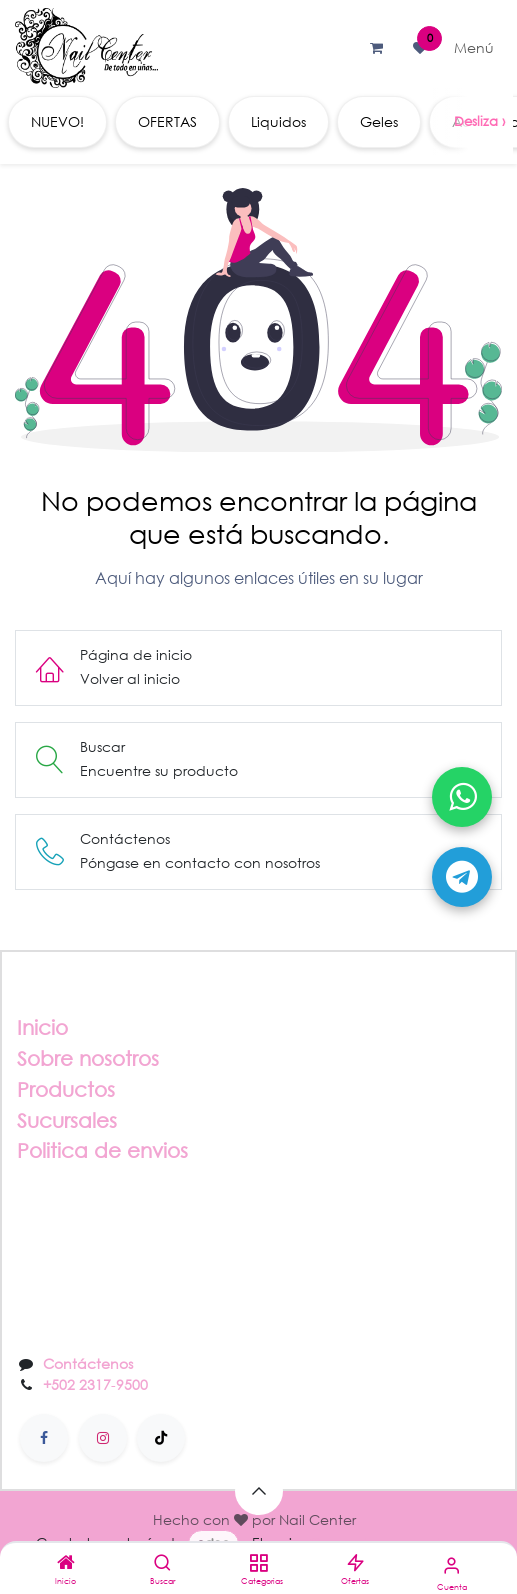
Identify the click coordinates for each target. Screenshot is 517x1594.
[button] (259, 1491)
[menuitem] (57, 122)
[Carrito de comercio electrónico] (376, 48)
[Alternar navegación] (474, 48)
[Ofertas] (355, 1563)
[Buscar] (162, 1563)
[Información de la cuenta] (451, 1564)
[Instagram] (103, 1438)
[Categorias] (258, 1563)
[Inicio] (66, 1563)
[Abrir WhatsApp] (462, 797)
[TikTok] (161, 1438)
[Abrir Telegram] (462, 877)
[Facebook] (44, 1438)
